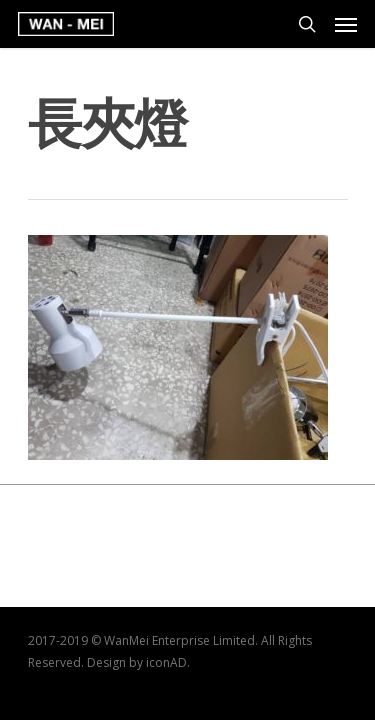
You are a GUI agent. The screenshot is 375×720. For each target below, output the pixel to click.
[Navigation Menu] (346, 24)
